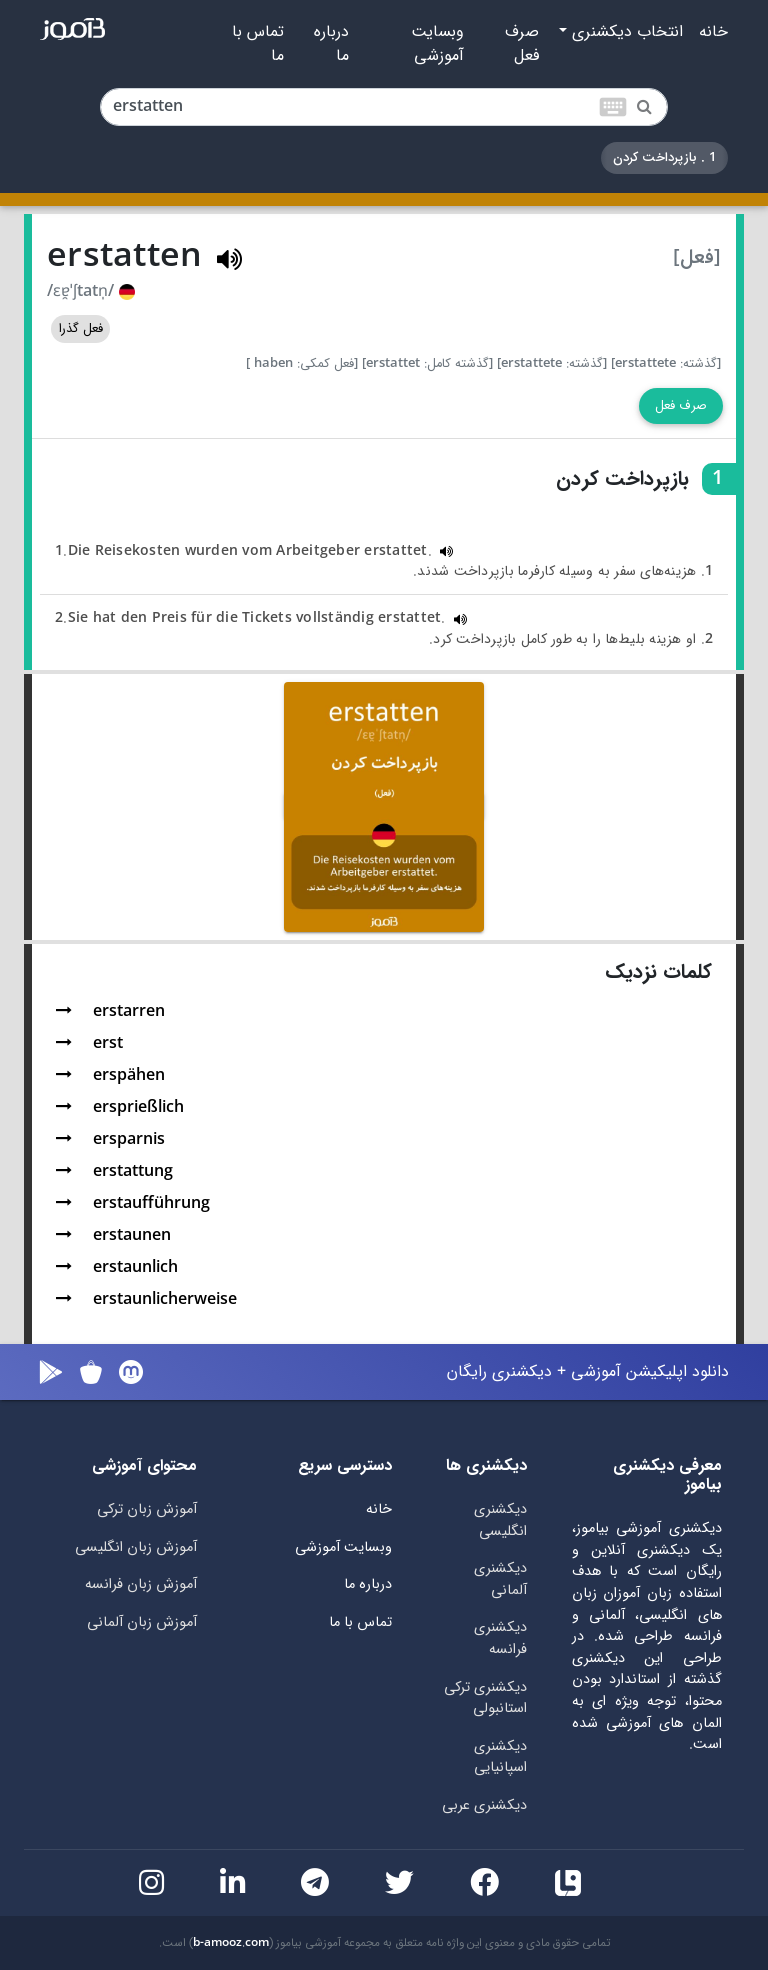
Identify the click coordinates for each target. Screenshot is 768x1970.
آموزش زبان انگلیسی (136, 1547)
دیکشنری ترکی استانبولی (485, 1698)
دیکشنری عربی (484, 1805)
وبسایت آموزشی (437, 44)
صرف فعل (522, 44)
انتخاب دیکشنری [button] (625, 32)
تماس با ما (258, 44)
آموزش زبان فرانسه (141, 1584)
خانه (713, 32)
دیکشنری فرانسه (500, 1638)
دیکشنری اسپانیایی (500, 1757)
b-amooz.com (231, 1943)
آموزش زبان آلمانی (142, 1622)
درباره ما (331, 44)
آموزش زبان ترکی (147, 1509)
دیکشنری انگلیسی (500, 1520)
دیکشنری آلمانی (500, 1579)
